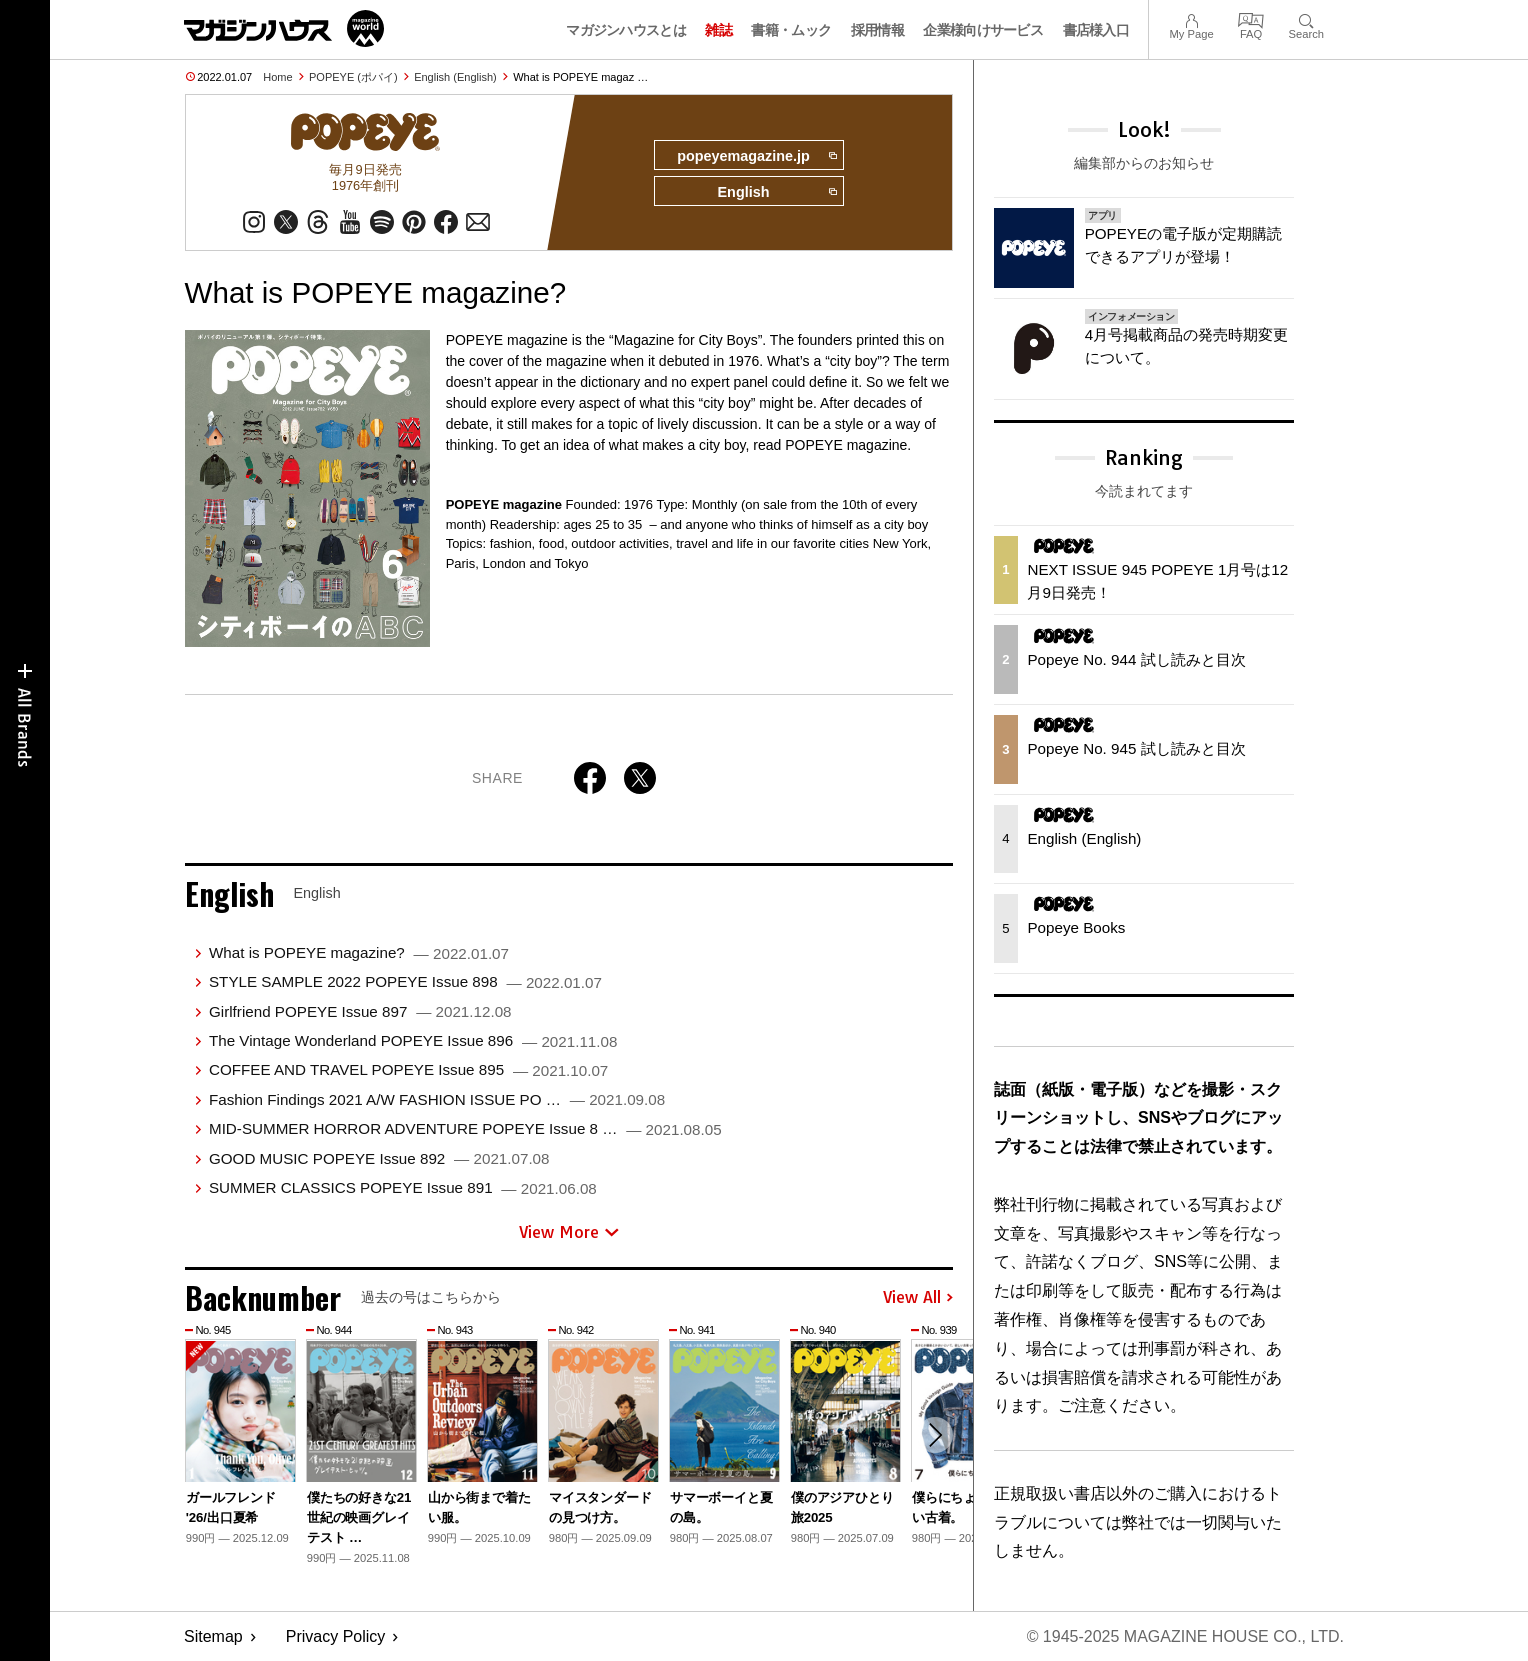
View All (918, 1298)
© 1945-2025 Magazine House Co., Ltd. (1185, 1636)
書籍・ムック (791, 30)
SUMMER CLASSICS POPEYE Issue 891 (403, 1187)
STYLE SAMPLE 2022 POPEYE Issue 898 (405, 981)
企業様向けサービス (983, 30)
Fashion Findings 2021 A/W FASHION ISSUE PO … (437, 1099)
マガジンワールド (284, 28)
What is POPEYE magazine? (359, 952)
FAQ (1251, 18)
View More (569, 1232)
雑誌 (718, 30)
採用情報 (877, 30)
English (777, 192)
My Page (1191, 18)
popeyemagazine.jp (756, 156)
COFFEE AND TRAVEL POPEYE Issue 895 (408, 1069)
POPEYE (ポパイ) (353, 77)
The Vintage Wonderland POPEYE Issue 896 (413, 1040)
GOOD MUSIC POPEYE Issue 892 (379, 1158)
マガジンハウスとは (626, 30)
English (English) (455, 77)
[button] (935, 1435)
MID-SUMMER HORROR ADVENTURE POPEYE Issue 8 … (465, 1128)
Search (1306, 18)
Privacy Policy (336, 1636)
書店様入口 (1096, 30)
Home (277, 77)
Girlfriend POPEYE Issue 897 (360, 1011)
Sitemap (213, 1636)
